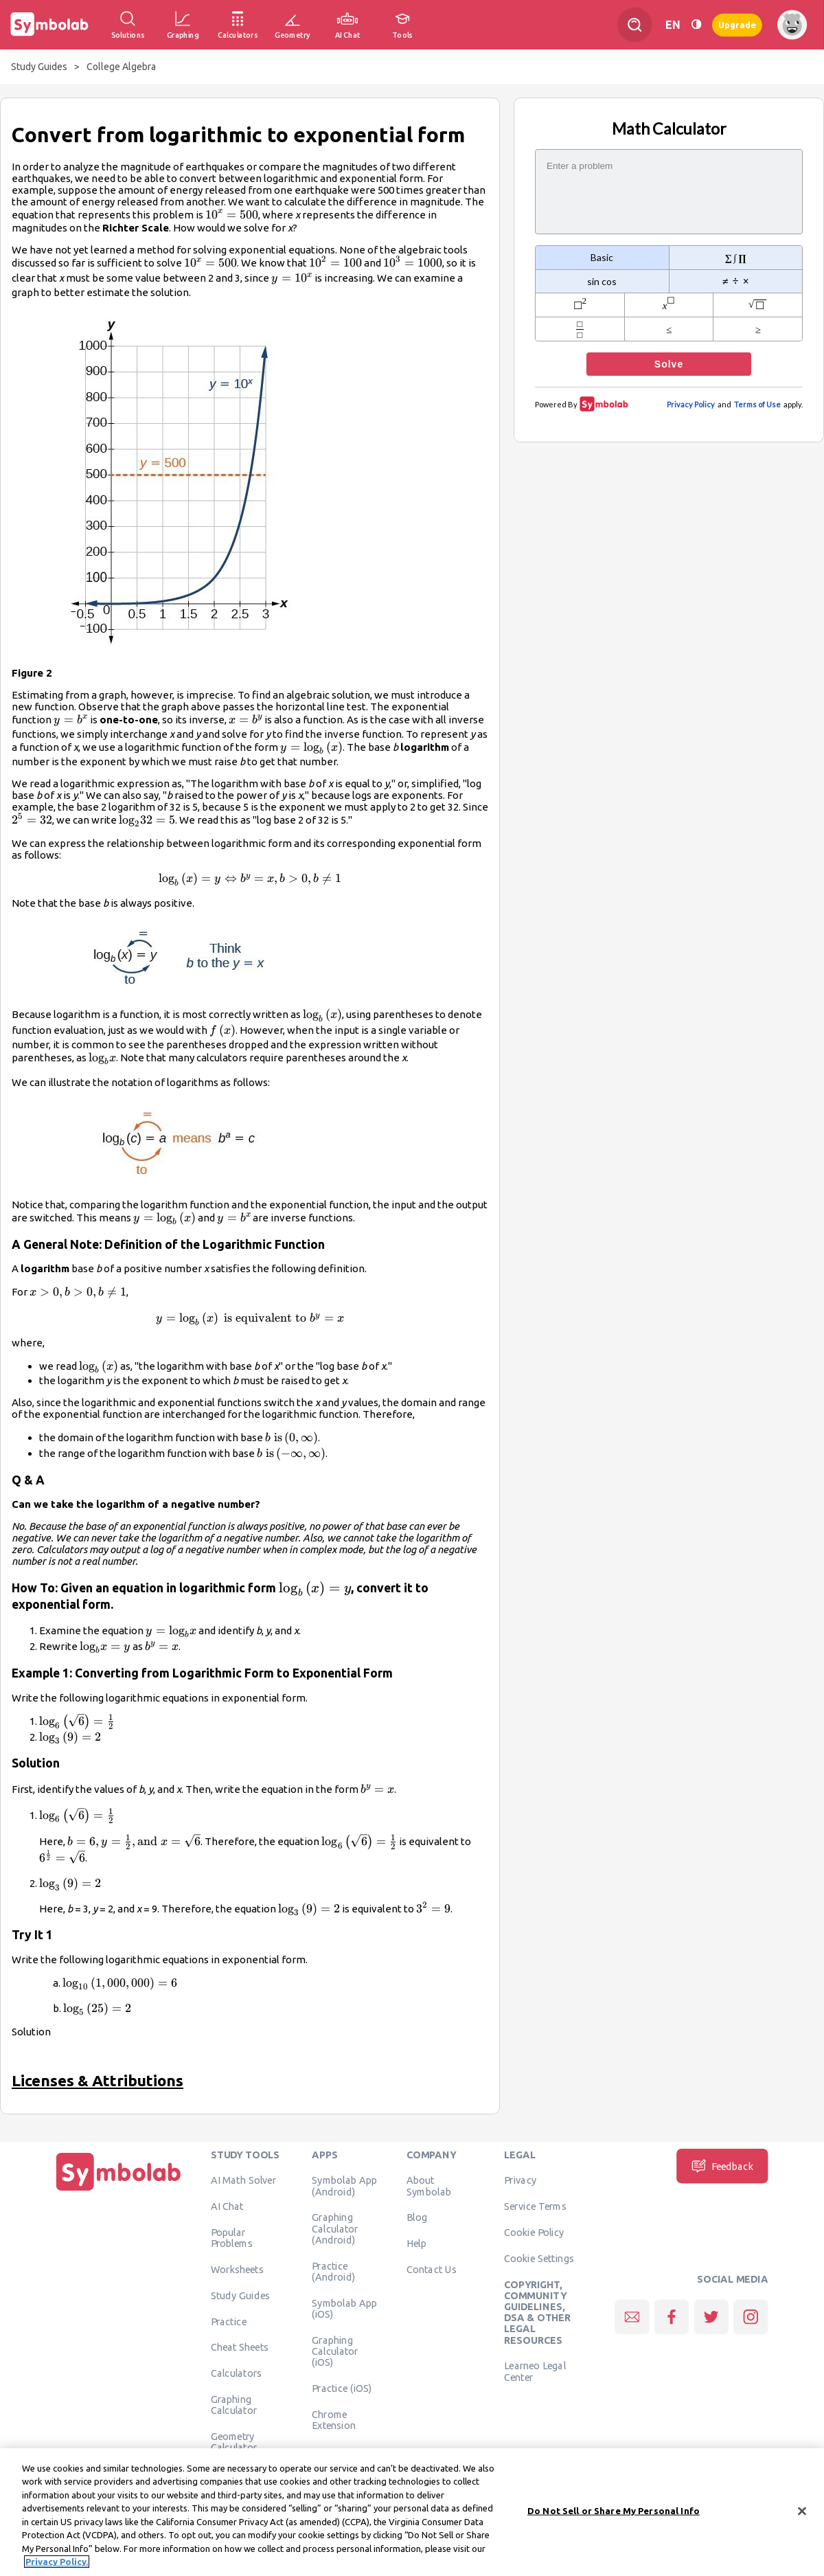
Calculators (236, 2373)
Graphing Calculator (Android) (335, 2229)
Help (416, 2243)
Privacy (520, 2180)
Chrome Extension (334, 2419)
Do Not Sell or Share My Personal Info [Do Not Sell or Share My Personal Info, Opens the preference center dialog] (613, 2513)
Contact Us (432, 2268)
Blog (417, 2217)
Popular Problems (232, 2237)
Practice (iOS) (341, 2387)
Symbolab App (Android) (344, 2186)
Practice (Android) (333, 2271)
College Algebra (121, 66)
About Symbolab (429, 2186)
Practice (229, 2321)
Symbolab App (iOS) (344, 2308)
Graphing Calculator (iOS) (335, 2351)
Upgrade (737, 24)
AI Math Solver (243, 2180)
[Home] (118, 2190)
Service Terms (535, 2206)
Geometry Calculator (234, 2441)
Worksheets (237, 2268)
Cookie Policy (534, 2231)
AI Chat (227, 2206)
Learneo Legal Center (535, 2371)
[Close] (802, 2514)
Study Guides (39, 66)
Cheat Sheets (240, 2347)
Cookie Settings (539, 2257)
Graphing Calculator (234, 2404)
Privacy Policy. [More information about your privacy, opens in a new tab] (56, 2565)
